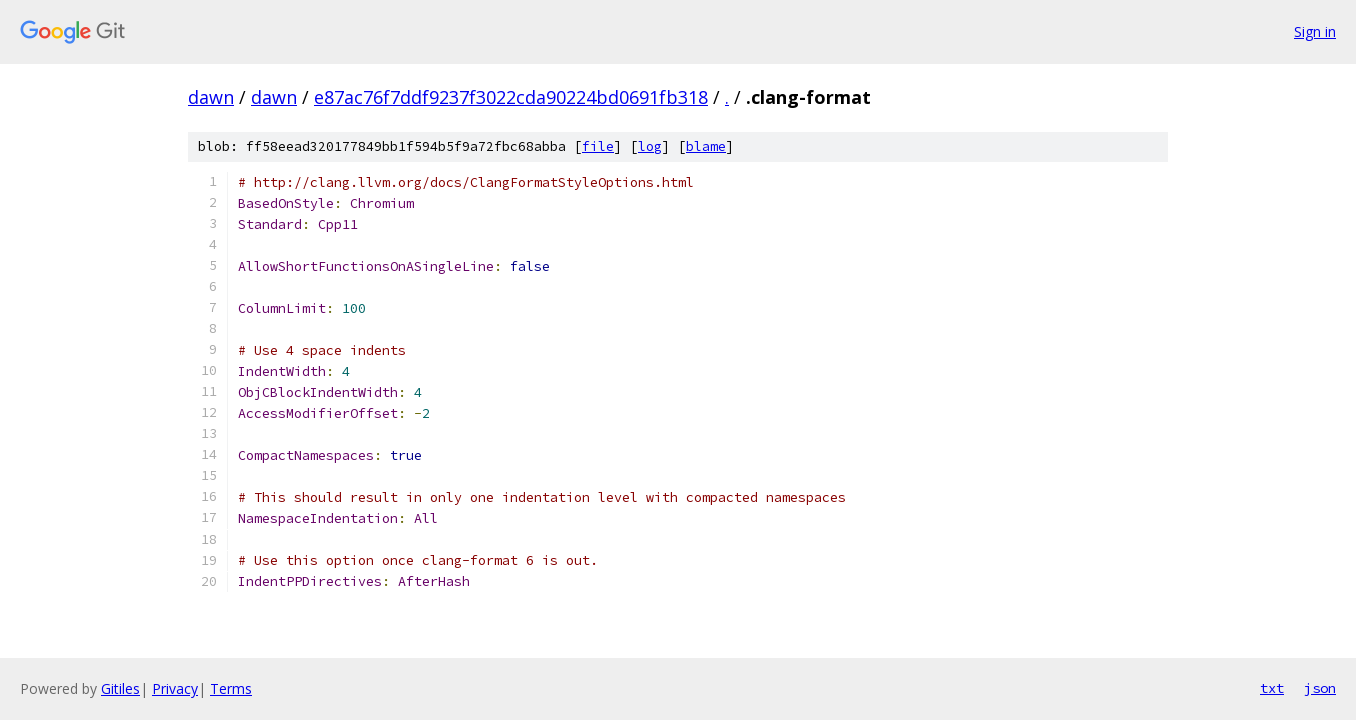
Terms (231, 688)
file (598, 146)
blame (706, 146)
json (1320, 688)
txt (1272, 688)
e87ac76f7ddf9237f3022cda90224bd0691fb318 (511, 97)
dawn (211, 97)
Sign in (1315, 31)
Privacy (175, 688)
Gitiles (120, 688)
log (650, 146)
